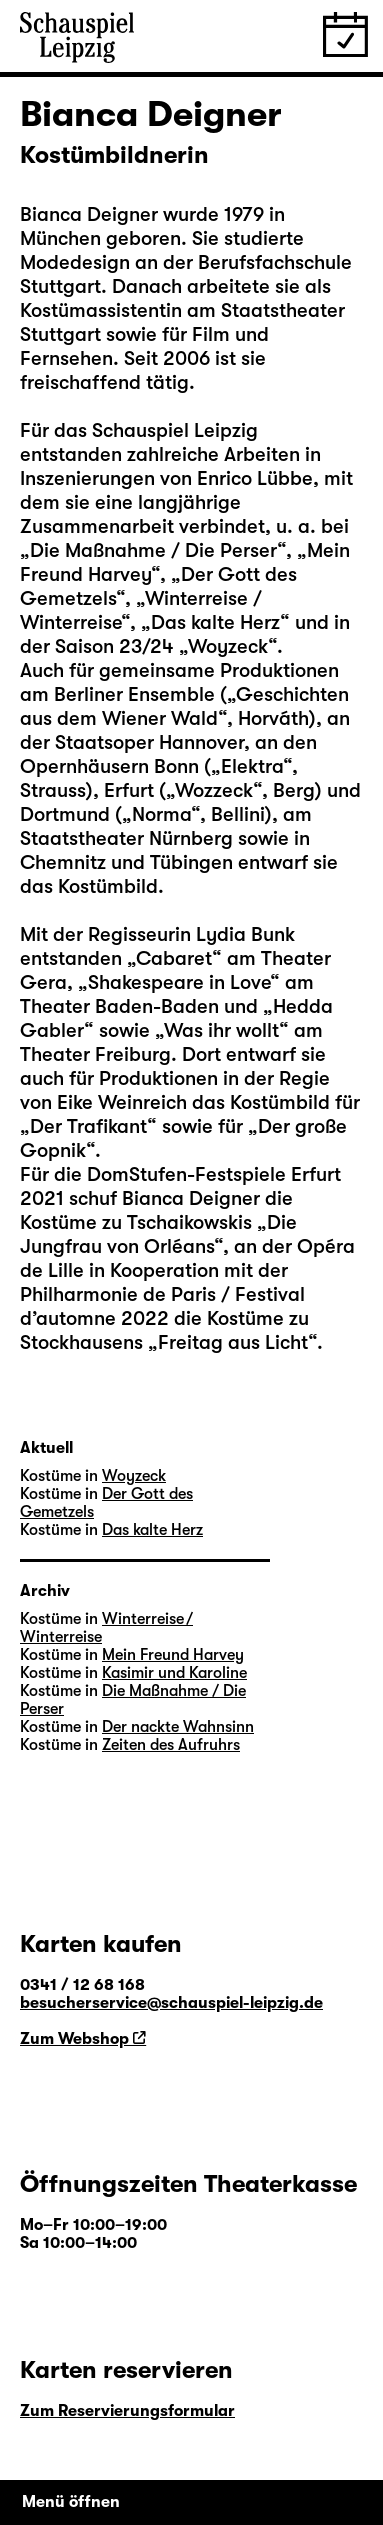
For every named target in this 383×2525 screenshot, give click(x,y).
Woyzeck (228, 646)
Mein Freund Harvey (173, 1655)
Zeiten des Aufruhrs (171, 1745)
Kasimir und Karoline (174, 1673)
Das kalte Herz (215, 622)
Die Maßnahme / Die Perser (153, 550)
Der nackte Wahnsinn (178, 1727)
